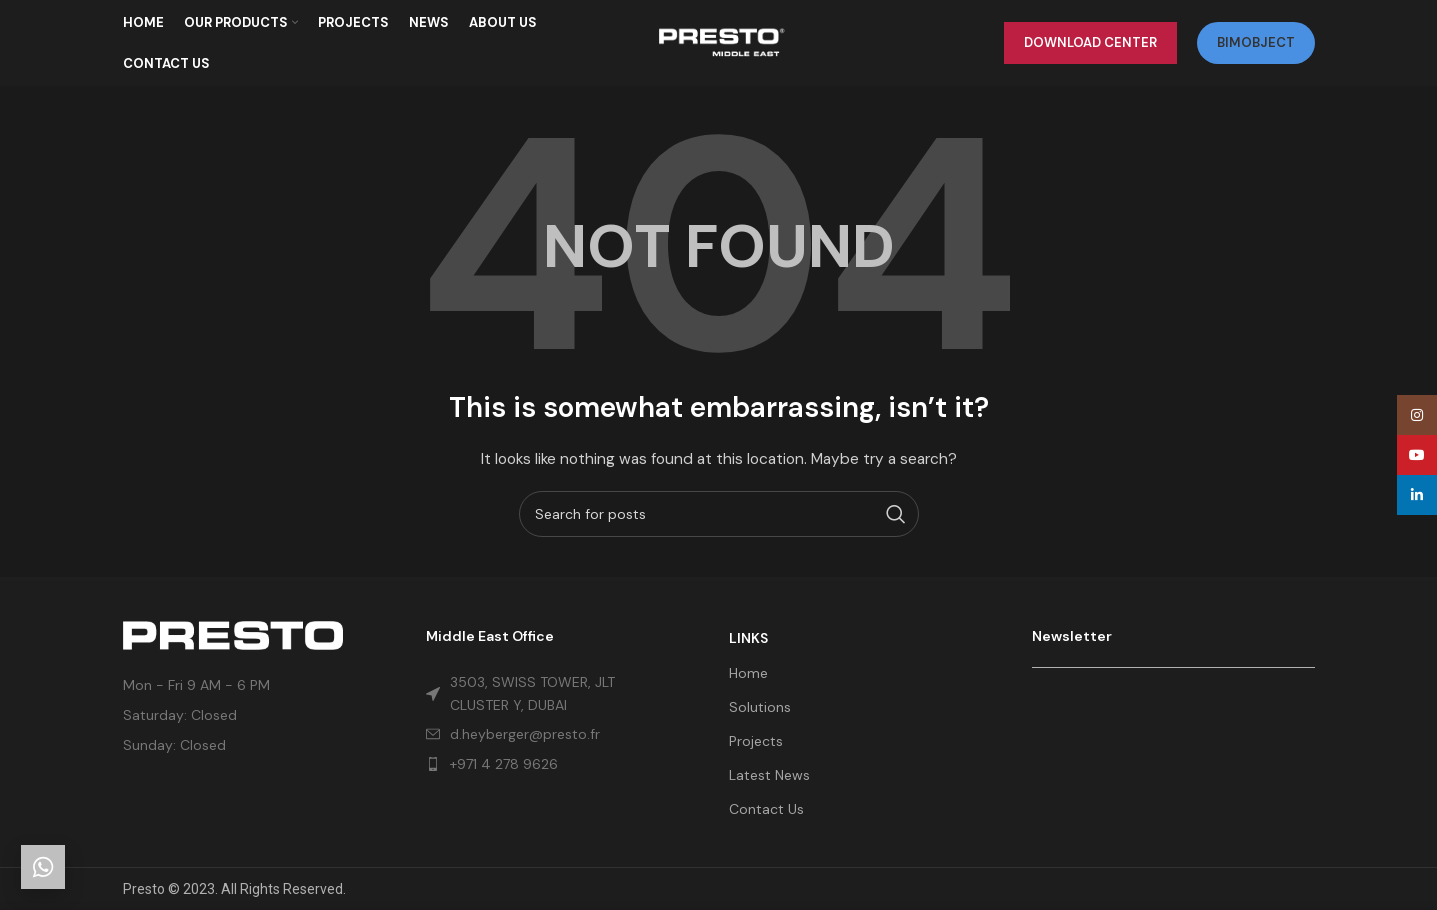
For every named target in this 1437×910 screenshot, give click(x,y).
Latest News (769, 775)
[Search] (719, 518)
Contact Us (766, 809)
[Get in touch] (43, 867)
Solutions (760, 707)
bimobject (1256, 44)
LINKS (748, 638)
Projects (756, 741)
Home (748, 673)
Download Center (1090, 44)
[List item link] (539, 764)
